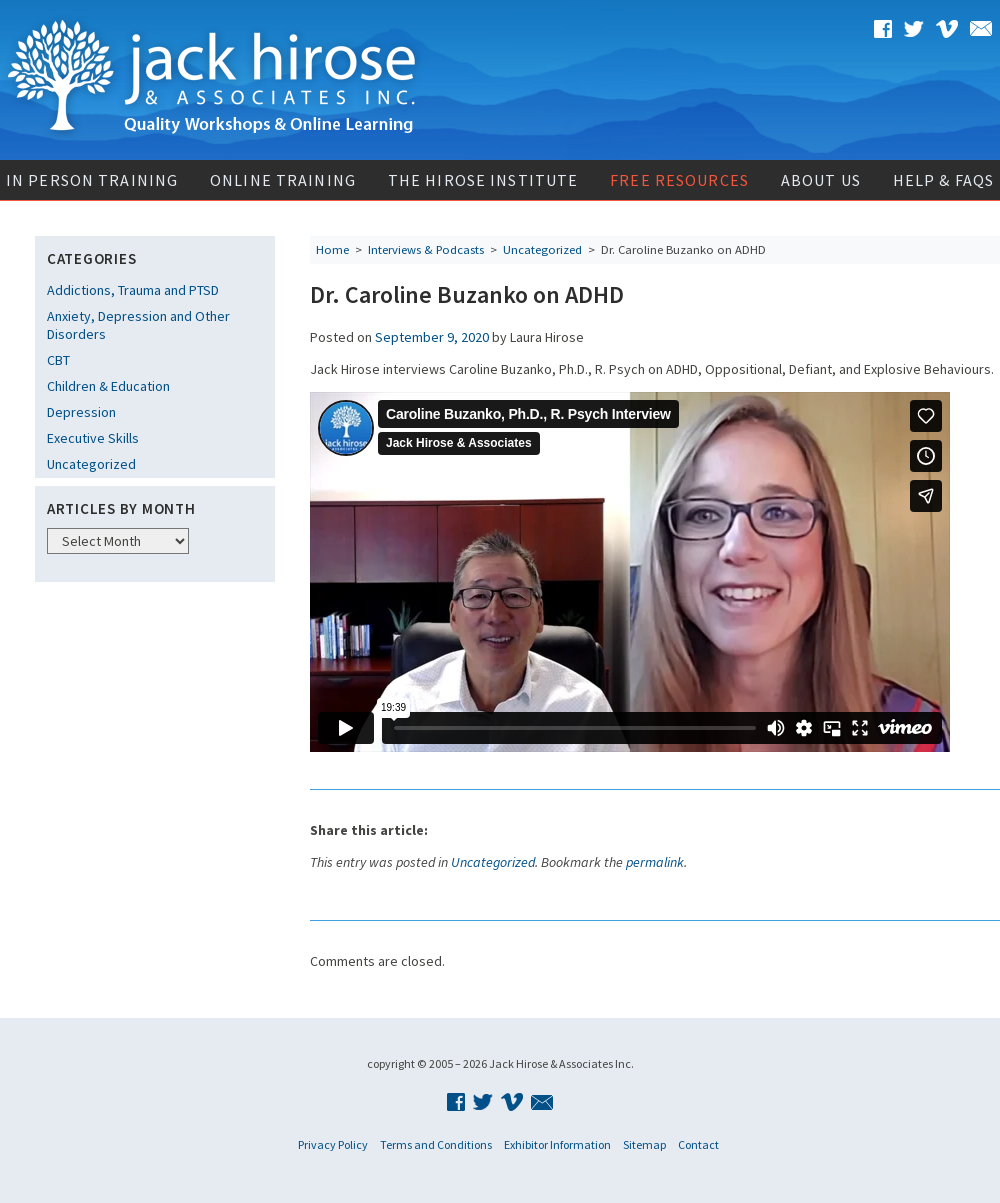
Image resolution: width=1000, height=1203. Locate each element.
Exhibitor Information (557, 1144)
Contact (698, 1144)
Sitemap (644, 1144)
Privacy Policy (333, 1144)
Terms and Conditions (436, 1144)
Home (332, 249)
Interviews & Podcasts (426, 249)
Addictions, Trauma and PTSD (133, 290)
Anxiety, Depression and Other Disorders (138, 325)
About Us (821, 180)
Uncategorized (91, 464)
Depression (81, 412)
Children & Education (108, 386)
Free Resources (679, 180)
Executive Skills (93, 438)
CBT (58, 360)
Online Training (283, 180)
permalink (655, 862)
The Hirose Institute (483, 180)
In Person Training (92, 180)
